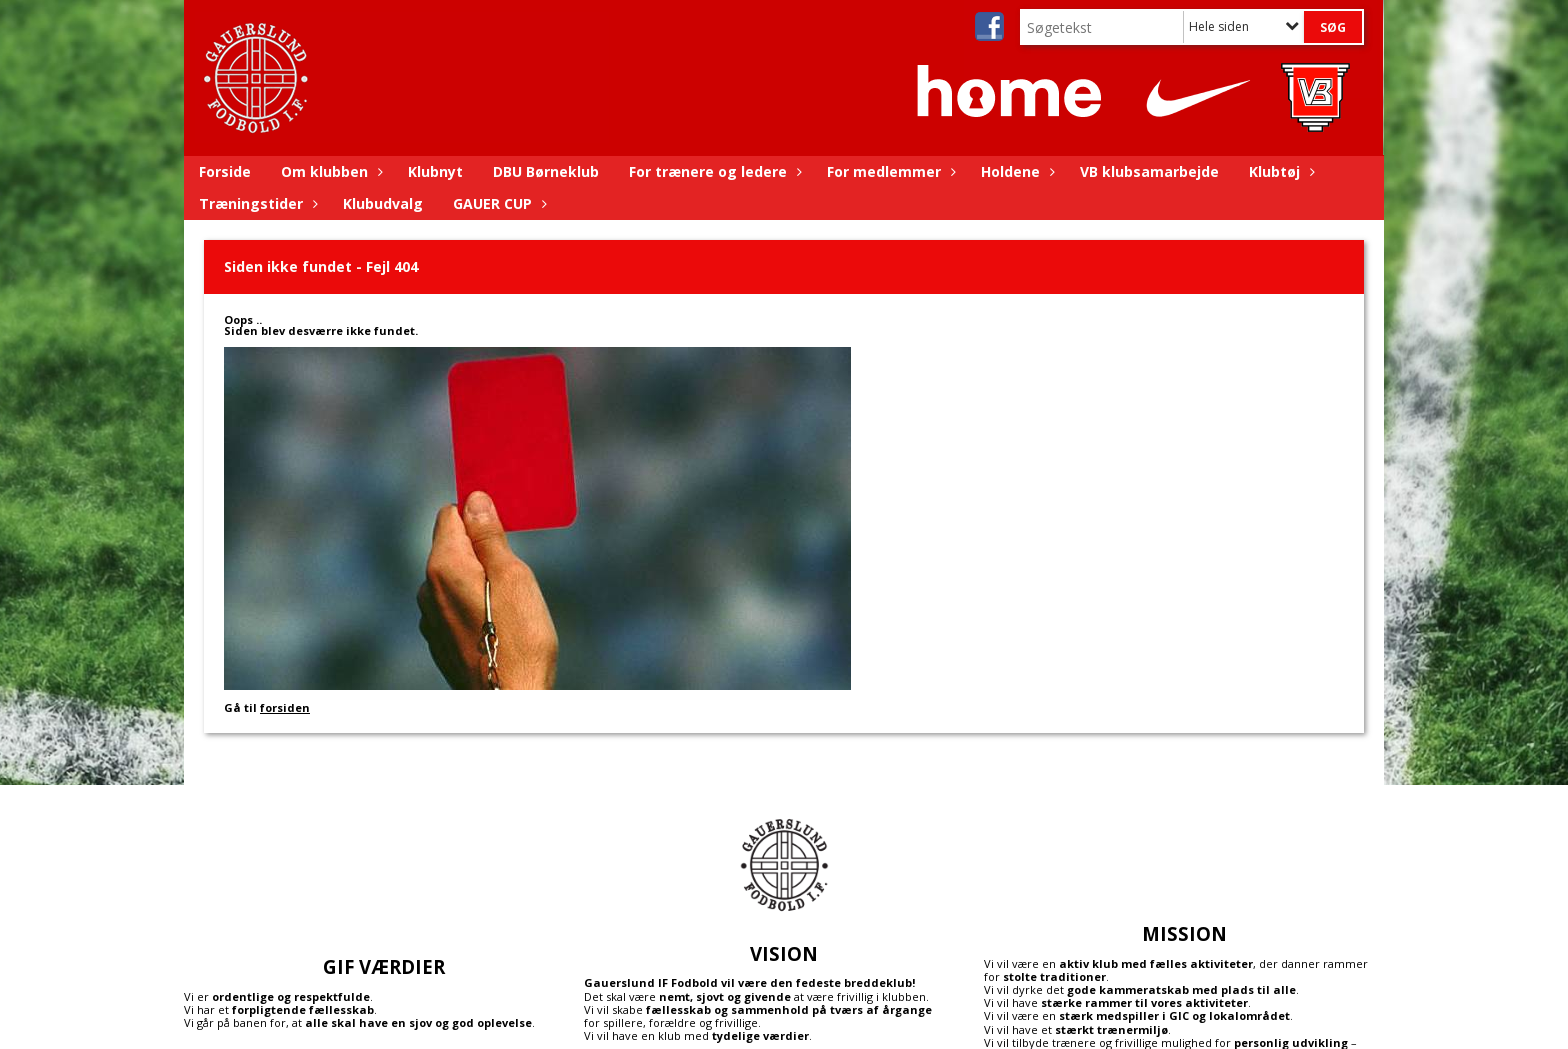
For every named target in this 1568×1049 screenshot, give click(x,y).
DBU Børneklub (546, 171)
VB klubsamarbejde (1149, 171)
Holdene (1015, 171)
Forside (225, 171)
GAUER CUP (497, 203)
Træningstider (256, 203)
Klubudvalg (383, 203)
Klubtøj (1279, 171)
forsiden (285, 707)
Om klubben (329, 171)
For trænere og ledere (713, 171)
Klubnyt (435, 171)
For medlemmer (889, 171)
